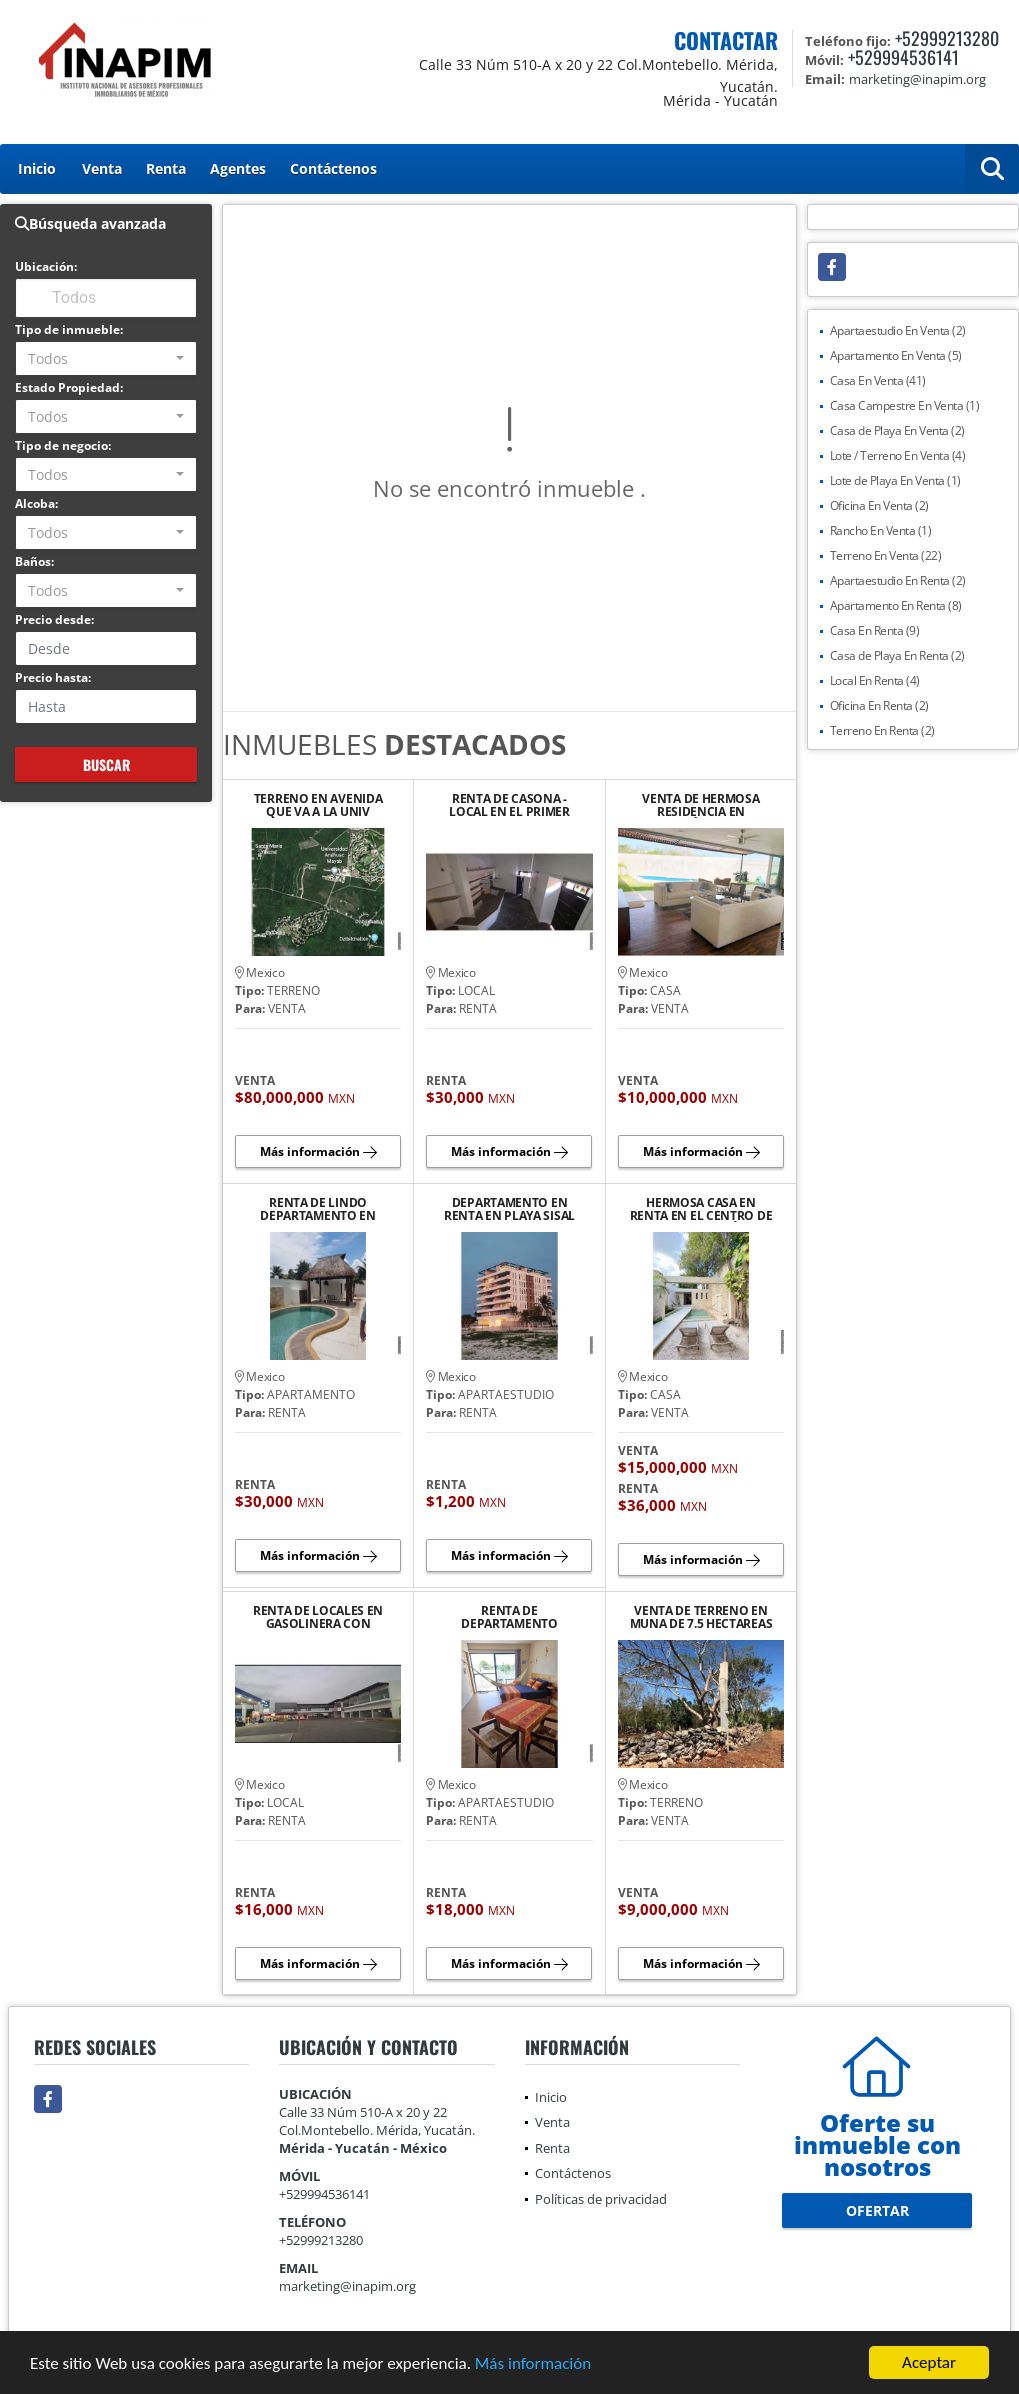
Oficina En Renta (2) (879, 705)
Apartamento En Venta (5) (896, 355)
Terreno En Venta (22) (886, 555)
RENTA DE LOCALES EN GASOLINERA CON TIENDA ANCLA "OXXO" (318, 1617)
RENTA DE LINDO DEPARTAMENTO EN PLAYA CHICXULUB (318, 1209)
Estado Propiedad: (69, 387)
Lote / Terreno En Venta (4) (898, 455)
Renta (166, 168)
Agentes (238, 168)
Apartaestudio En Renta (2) (898, 580)
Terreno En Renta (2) (882, 730)
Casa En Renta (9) (875, 630)
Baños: (34, 561)
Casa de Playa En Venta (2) (897, 430)
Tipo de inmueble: (69, 329)
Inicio (37, 168)
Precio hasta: (53, 677)
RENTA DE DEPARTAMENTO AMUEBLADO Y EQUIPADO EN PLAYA (509, 1617)
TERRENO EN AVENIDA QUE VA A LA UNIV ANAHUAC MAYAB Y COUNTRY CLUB (318, 805)
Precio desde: (54, 619)
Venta (102, 168)
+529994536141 (903, 57)
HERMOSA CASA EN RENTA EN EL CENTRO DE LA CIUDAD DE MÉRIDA (701, 1209)
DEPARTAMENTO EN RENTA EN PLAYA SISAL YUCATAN (509, 1209)
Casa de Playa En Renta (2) (897, 655)
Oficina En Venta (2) (879, 505)
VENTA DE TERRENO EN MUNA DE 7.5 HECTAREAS (701, 1617)
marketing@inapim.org (347, 2286)
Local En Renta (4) (875, 680)
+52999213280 (947, 38)
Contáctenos (333, 168)
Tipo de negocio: (63, 445)
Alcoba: (36, 503)
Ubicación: (46, 266)
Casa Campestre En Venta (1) (905, 405)
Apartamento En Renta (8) (896, 605)
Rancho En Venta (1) (881, 530)
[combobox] (106, 358)
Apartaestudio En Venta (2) (898, 330)
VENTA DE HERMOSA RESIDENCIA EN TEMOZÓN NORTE (700, 805)
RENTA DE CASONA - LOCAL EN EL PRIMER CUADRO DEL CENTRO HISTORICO (510, 805)
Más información (533, 2364)
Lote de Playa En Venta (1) (895, 480)
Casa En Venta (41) (878, 380)
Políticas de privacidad (601, 2199)
